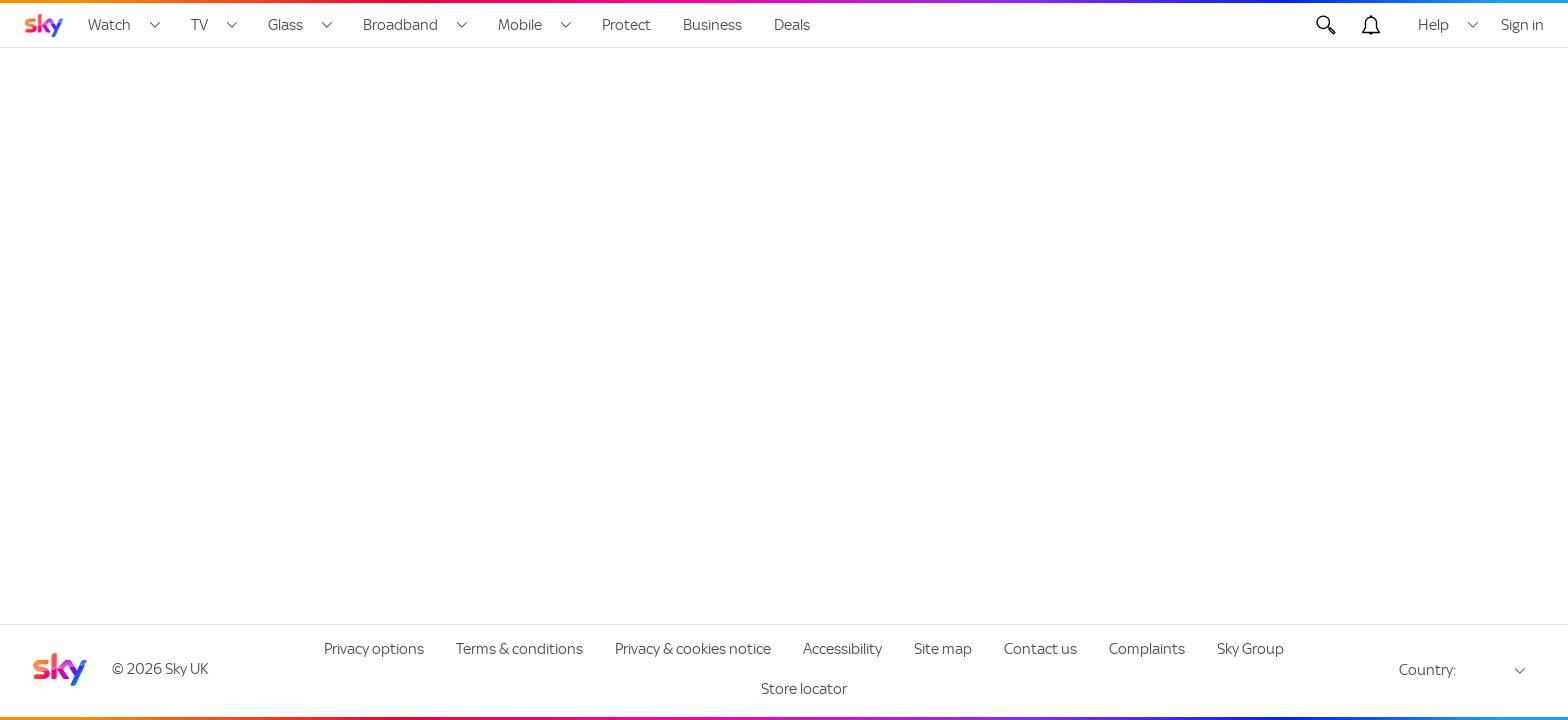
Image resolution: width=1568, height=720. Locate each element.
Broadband (400, 25)
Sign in (1522, 25)
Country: (1428, 670)
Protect (626, 25)
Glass (285, 25)
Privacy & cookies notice (693, 649)
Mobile (520, 25)
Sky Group (1250, 649)
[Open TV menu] (232, 25)
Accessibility (842, 649)
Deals (792, 25)
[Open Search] (1326, 25)
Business (712, 25)
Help (1433, 25)
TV (199, 25)
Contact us (1040, 649)
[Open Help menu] (1473, 25)
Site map (943, 649)
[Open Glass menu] (327, 25)
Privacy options (374, 649)
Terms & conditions (519, 649)
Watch (109, 25)
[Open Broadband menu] (462, 25)
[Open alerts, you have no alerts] (1371, 25)
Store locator (804, 689)
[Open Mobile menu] (566, 25)
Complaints (1147, 649)
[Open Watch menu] (155, 25)
